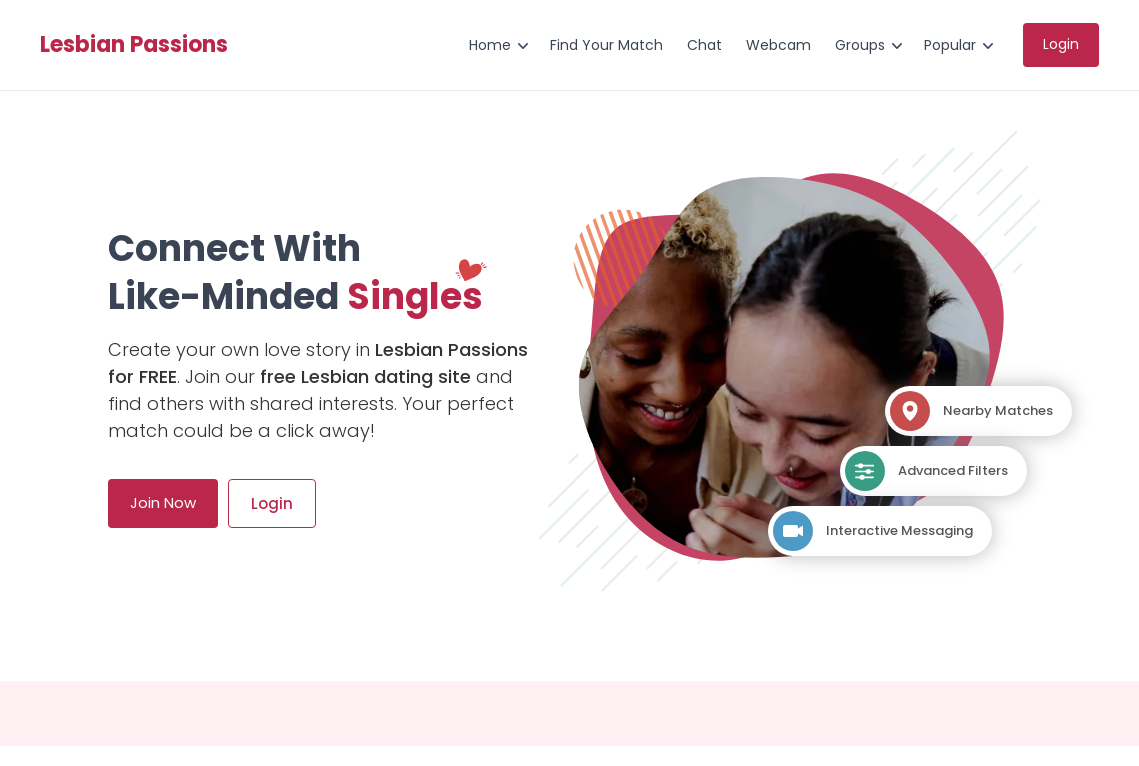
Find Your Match (606, 45)
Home (490, 45)
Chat (704, 45)
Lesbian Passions (134, 45)
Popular (950, 45)
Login (1061, 44)
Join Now (163, 502)
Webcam (778, 45)
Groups (860, 45)
